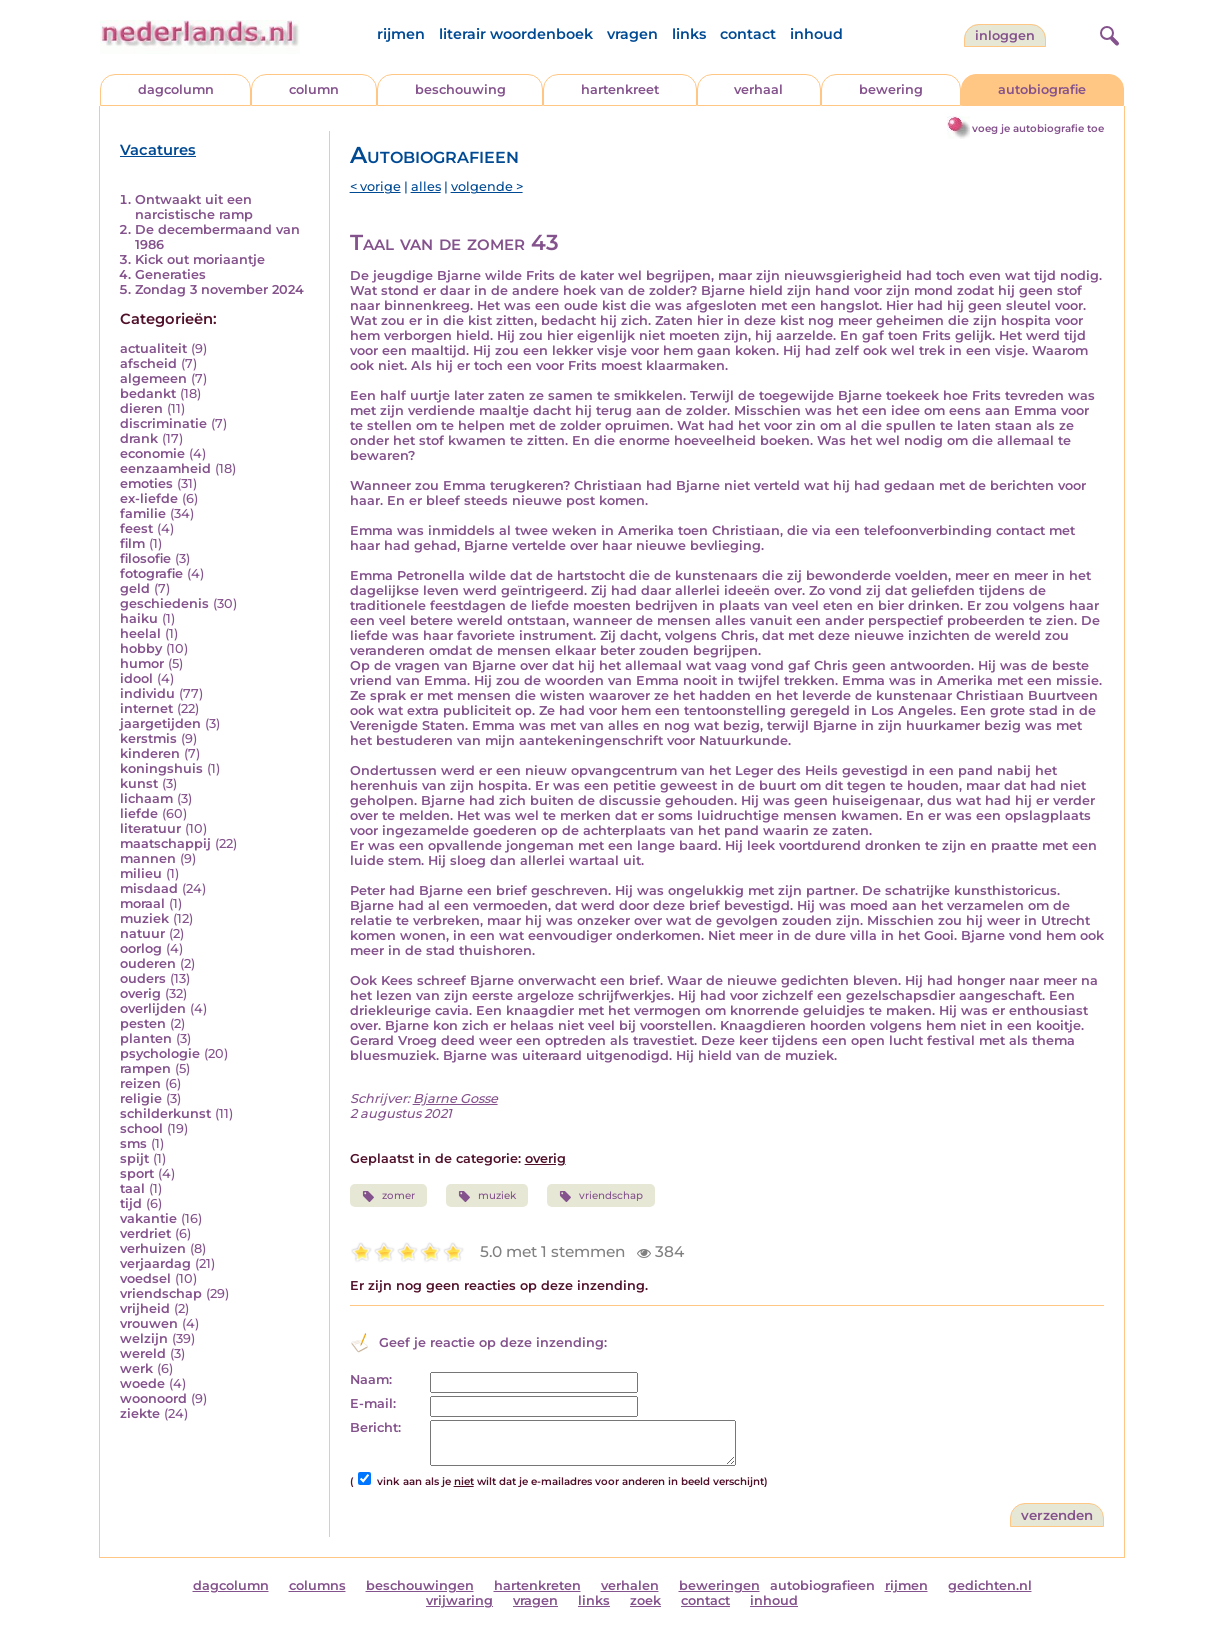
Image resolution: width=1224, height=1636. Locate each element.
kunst (139, 783)
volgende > (487, 186)
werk (136, 1368)
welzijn (144, 1338)
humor (142, 663)
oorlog (141, 948)
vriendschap (161, 1293)
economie (152, 453)
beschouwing (460, 89)
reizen (140, 1083)
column (314, 89)
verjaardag (155, 1263)
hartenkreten (537, 1585)
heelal (140, 633)
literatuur (150, 828)
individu (147, 693)
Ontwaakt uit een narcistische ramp (194, 207)
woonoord (153, 1398)
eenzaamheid (165, 468)
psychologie (160, 1053)
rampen (145, 1068)
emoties (146, 483)
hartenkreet (620, 89)
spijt (134, 1158)
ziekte (140, 1413)
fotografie (151, 573)
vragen (632, 34)
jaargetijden (160, 723)
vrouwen (149, 1323)
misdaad (149, 888)
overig (140, 993)
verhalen (630, 1585)
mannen (148, 858)
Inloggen (1005, 35)
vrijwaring (459, 1600)
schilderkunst (165, 1113)
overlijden (153, 1008)
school (141, 1128)
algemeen (153, 378)
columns (317, 1585)
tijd (131, 1203)
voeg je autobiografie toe (1038, 128)
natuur (142, 933)
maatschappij (165, 843)
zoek (645, 1600)
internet (146, 708)
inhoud (816, 34)
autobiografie (1042, 89)
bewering (891, 89)
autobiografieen (822, 1585)
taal (132, 1188)
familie (143, 513)
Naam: (371, 1379)
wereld (143, 1353)
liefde (139, 813)
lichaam (146, 798)
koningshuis (161, 768)
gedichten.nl (990, 1585)
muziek (144, 918)
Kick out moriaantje (200, 259)
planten (146, 1038)
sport (137, 1173)
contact (748, 34)
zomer (388, 1196)
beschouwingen (420, 1585)
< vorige (375, 186)
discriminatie (163, 423)
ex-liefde (149, 498)
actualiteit (153, 348)
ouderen (148, 963)
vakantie (148, 1218)
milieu (141, 873)
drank (139, 438)
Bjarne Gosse (455, 1098)
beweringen (719, 1585)
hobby (141, 648)
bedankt (148, 393)
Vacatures (158, 150)
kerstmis (148, 738)
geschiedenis (164, 603)
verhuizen (153, 1248)
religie (141, 1098)
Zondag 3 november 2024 (219, 289)
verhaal (758, 89)
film (132, 543)
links (689, 34)
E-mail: (373, 1403)
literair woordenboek (516, 34)
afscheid (148, 363)
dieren (141, 408)
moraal (142, 903)
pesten (143, 1023)
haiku (139, 618)
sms (133, 1143)
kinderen (150, 753)
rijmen (401, 34)
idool (136, 678)
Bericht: (375, 1427)
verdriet (145, 1233)
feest (136, 528)
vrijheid (145, 1308)
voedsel (145, 1278)
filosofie (145, 558)
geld (135, 588)
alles (426, 186)
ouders (143, 978)
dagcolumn (176, 89)
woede (142, 1383)
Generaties (170, 274)
